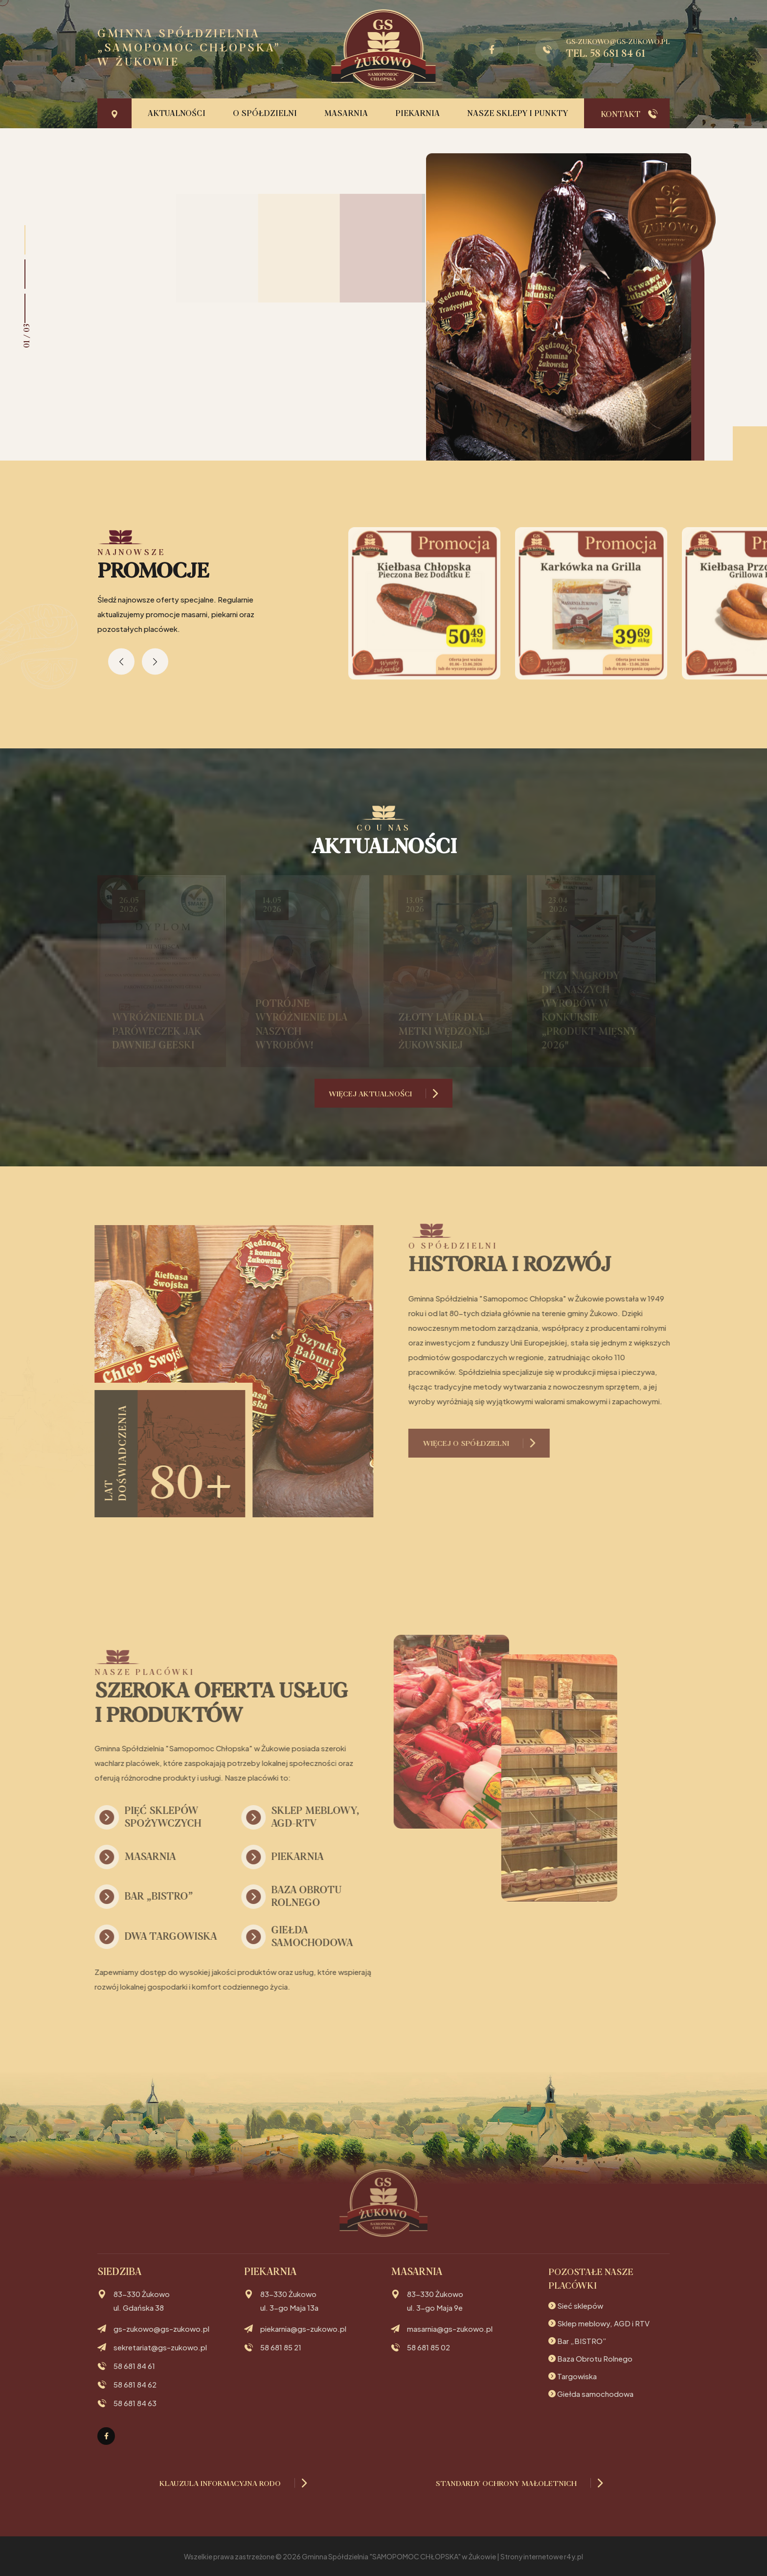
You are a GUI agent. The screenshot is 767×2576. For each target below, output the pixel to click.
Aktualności (176, 113)
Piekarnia (417, 113)
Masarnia (346, 113)
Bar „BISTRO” (582, 2340)
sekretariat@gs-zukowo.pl (160, 2347)
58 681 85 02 (428, 2347)
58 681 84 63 (135, 2403)
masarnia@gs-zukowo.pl (450, 2328)
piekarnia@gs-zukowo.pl (303, 2328)
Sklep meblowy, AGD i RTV (603, 2323)
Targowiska (577, 2376)
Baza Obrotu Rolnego (594, 2358)
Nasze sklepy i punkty (517, 113)
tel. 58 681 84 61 (605, 53)
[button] (24, 240)
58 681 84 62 (135, 2384)
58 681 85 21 (280, 2347)
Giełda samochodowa (595, 2393)
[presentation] (121, 661)
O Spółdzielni (265, 113)
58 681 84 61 (134, 2366)
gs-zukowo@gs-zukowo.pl (618, 42)
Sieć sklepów (580, 2305)
